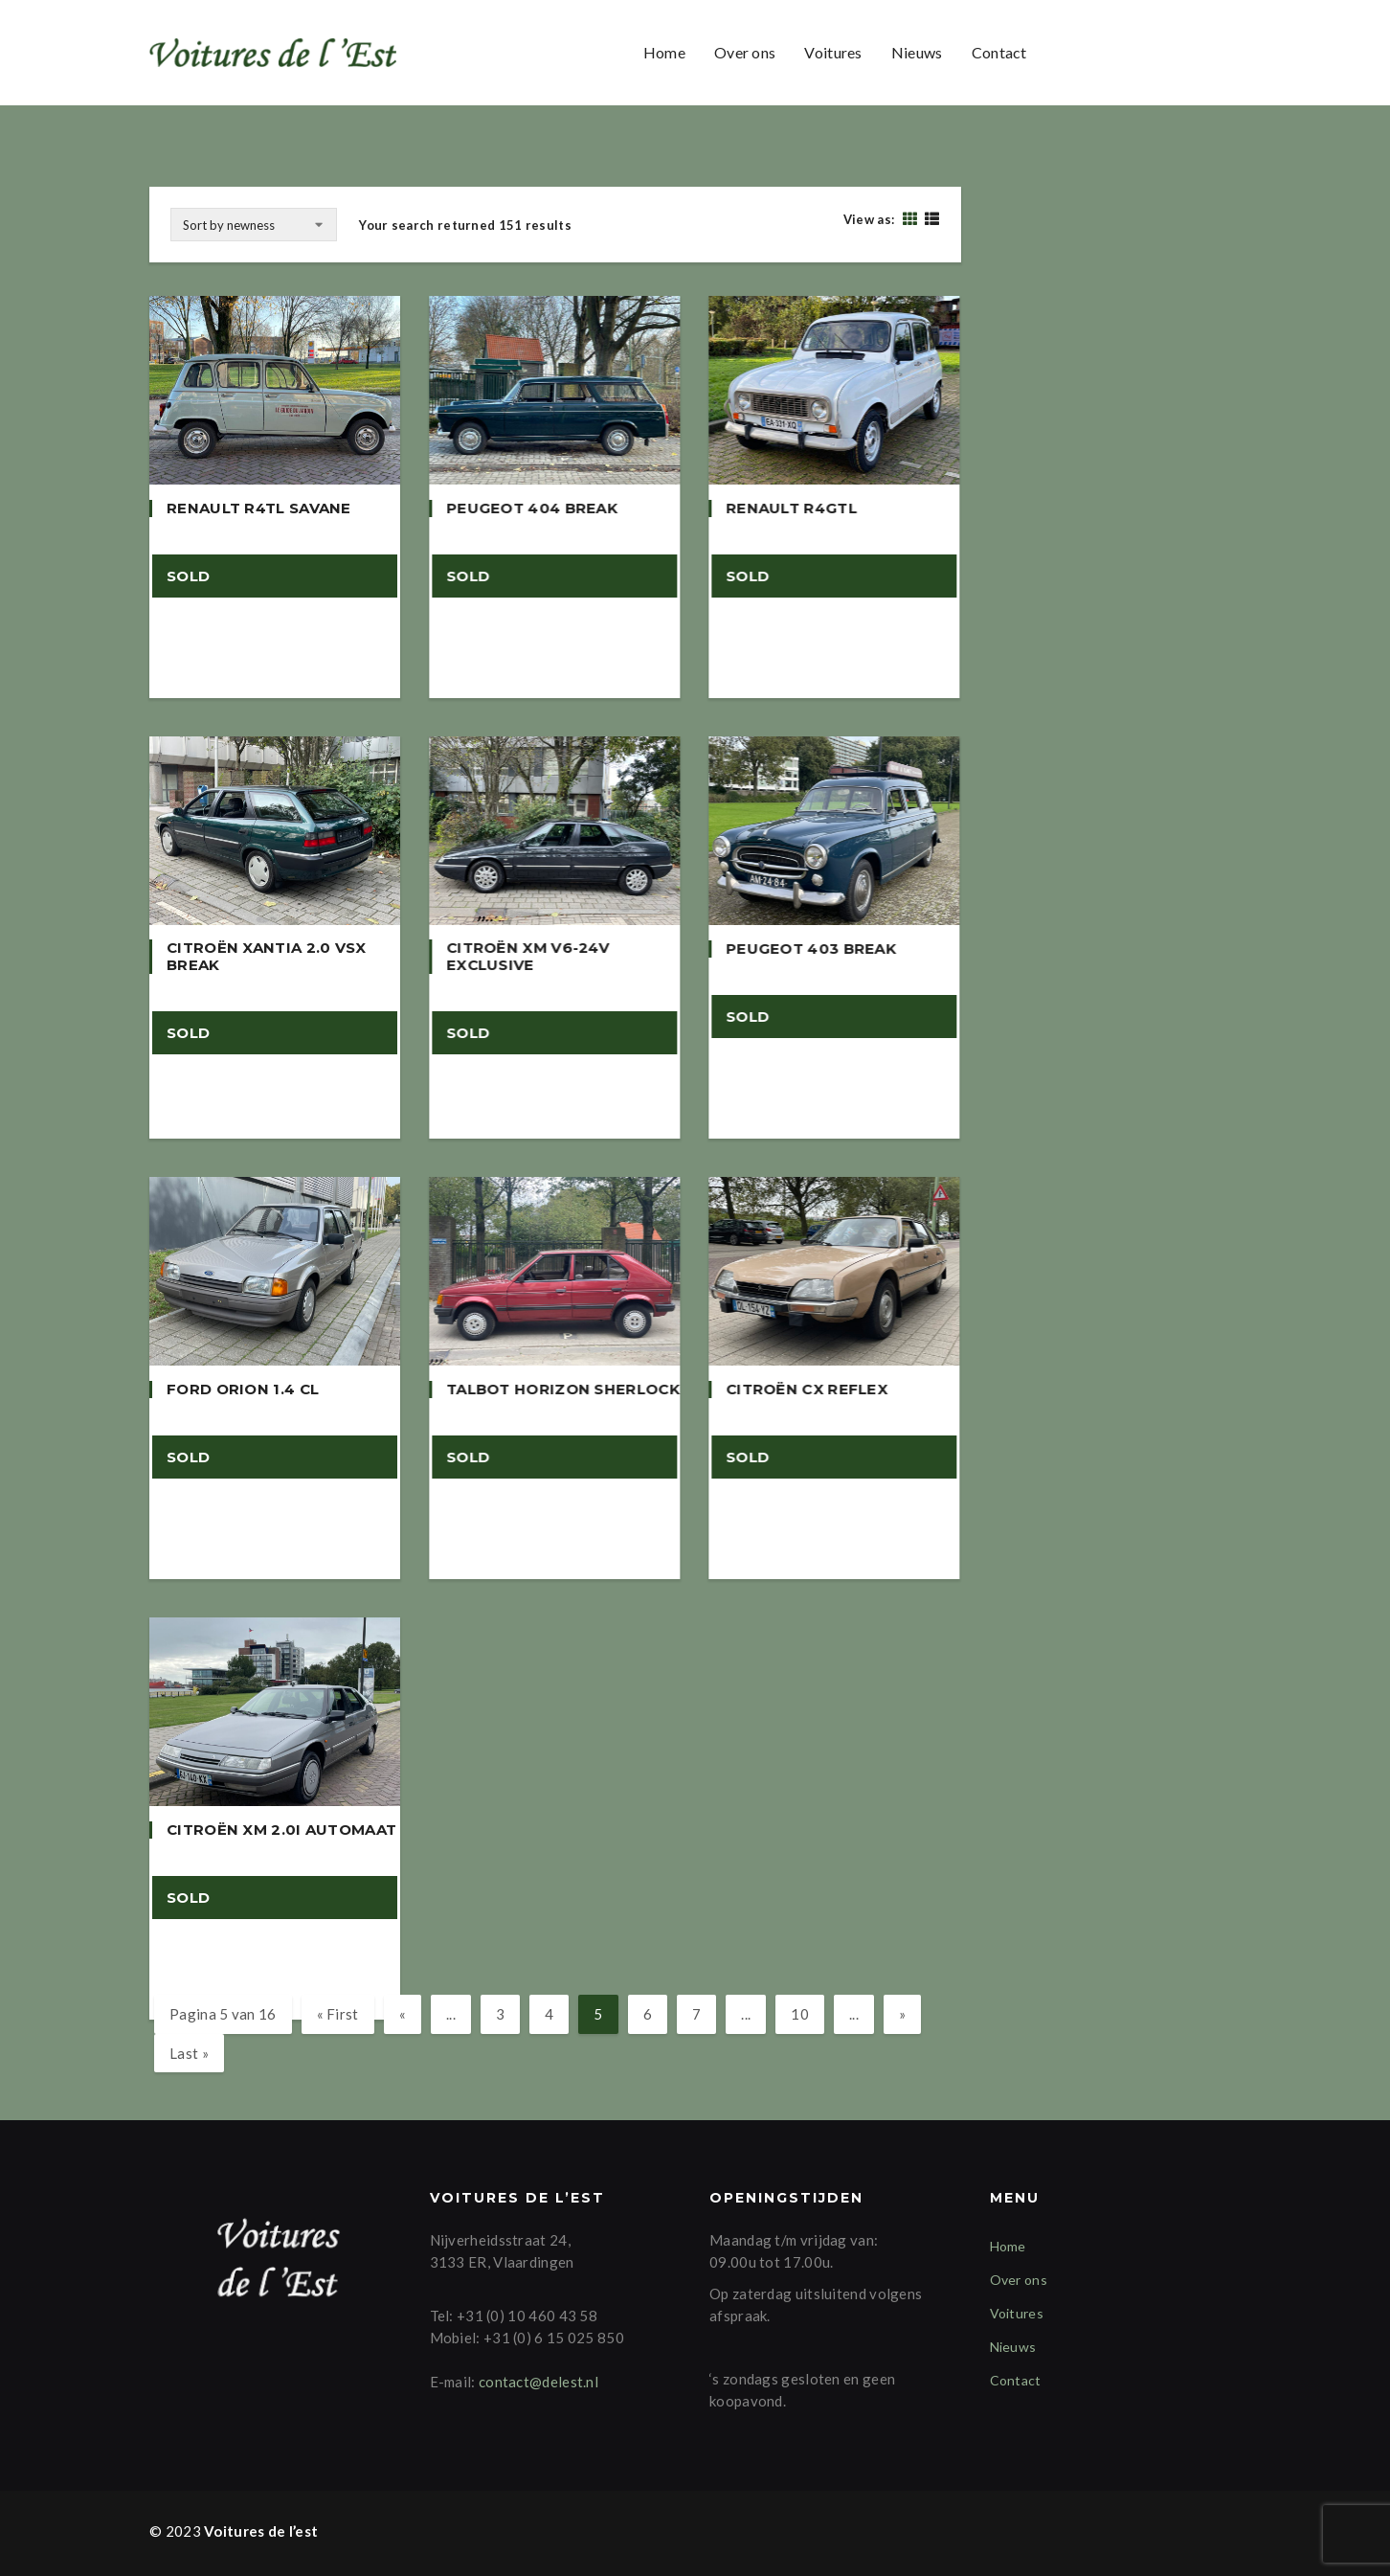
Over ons (744, 52)
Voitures (833, 52)
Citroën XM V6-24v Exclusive (527, 956)
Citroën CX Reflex (806, 1389)
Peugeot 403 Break (811, 949)
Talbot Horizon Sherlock (563, 1389)
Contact (999, 52)
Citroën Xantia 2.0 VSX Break (267, 956)
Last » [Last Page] (189, 2053)
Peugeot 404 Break (531, 508)
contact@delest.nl (538, 2381)
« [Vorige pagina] (402, 2013)
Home (664, 52)
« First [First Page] (338, 2013)
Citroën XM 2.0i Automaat (281, 1830)
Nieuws (917, 52)
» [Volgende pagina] (902, 2013)
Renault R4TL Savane (259, 508)
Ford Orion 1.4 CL (243, 1389)
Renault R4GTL (791, 508)
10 (800, 2013)
